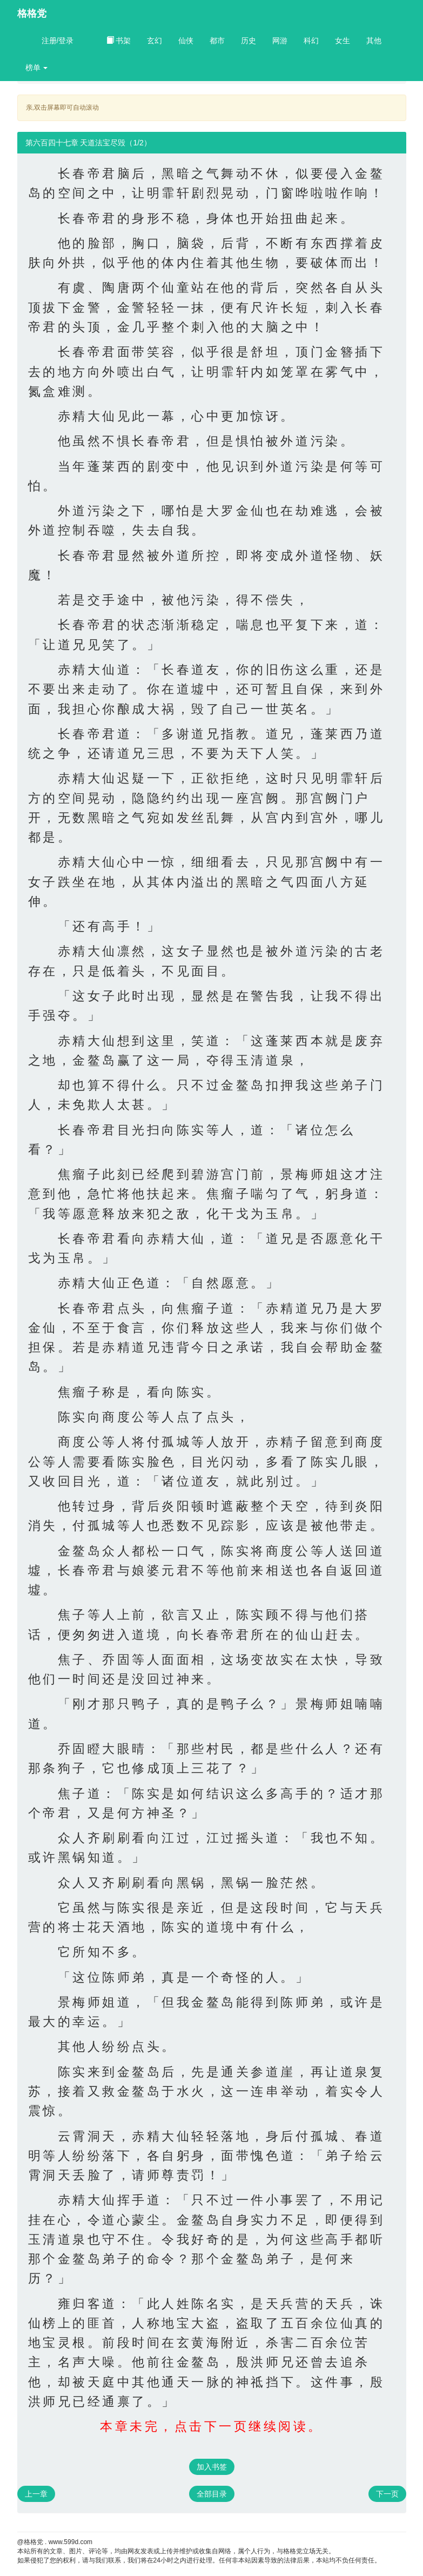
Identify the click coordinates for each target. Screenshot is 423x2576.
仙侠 (185, 40)
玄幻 (154, 40)
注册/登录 (58, 40)
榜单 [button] (36, 67)
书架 (118, 40)
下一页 (387, 2494)
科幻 (311, 40)
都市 (217, 40)
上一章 (36, 2494)
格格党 (31, 13)
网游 (279, 40)
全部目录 (212, 2494)
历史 (248, 40)
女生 (342, 40)
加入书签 (212, 2467)
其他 (373, 40)
